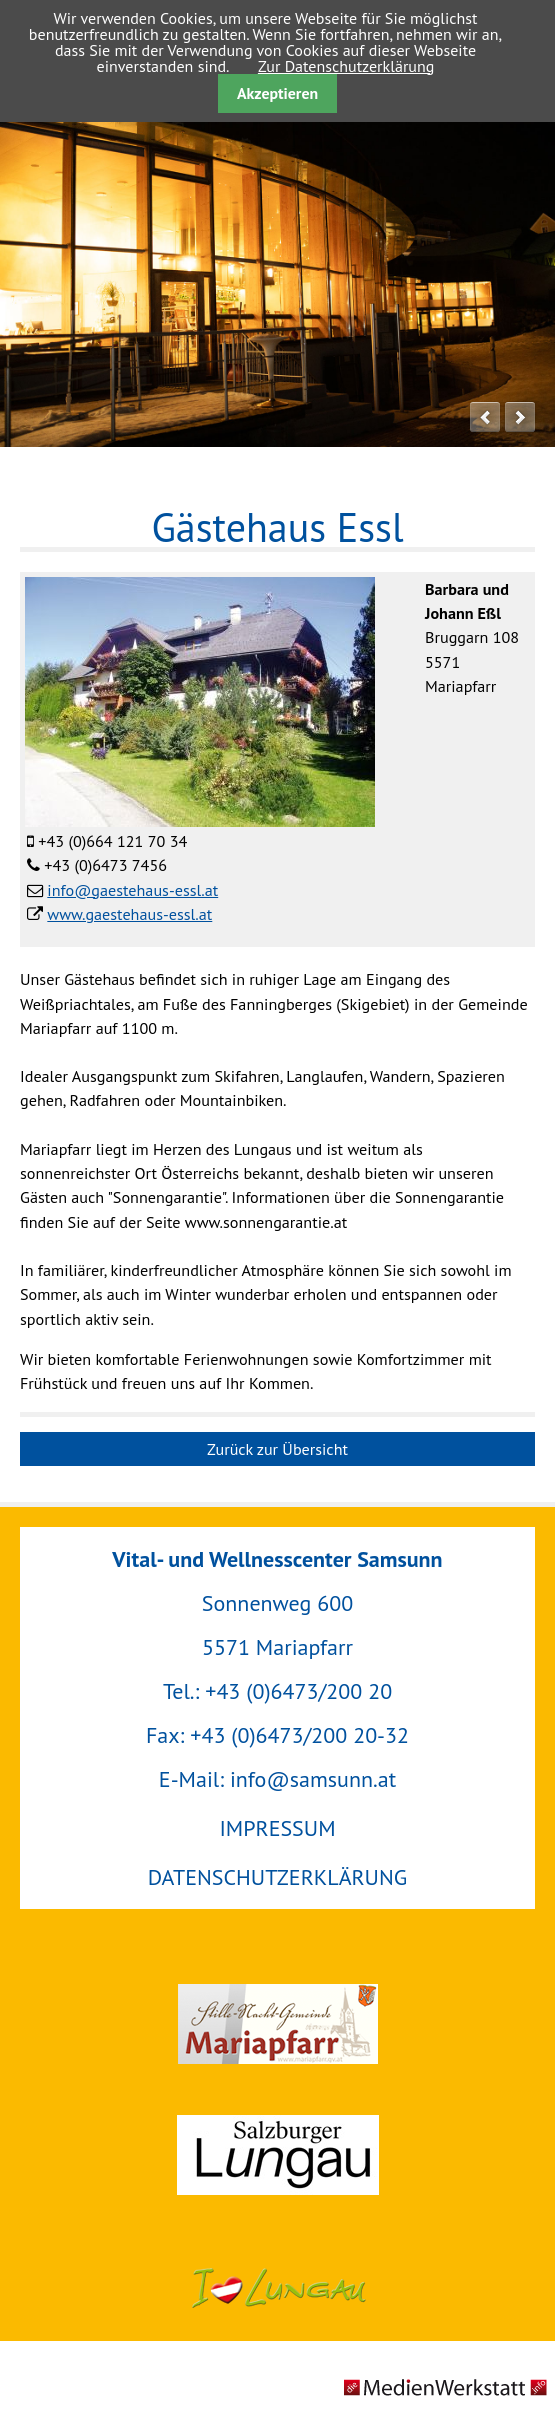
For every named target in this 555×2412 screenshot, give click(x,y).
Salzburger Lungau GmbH (277, 2155)
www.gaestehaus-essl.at (129, 914)
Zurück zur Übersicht (277, 1449)
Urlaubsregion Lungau (277, 2287)
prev (485, 417)
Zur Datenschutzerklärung (346, 66)
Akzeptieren (277, 93)
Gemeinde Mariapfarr (277, 2024)
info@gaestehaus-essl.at (132, 890)
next (520, 417)
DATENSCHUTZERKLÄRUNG (277, 1877)
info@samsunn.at (313, 1779)
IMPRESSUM (277, 1828)
